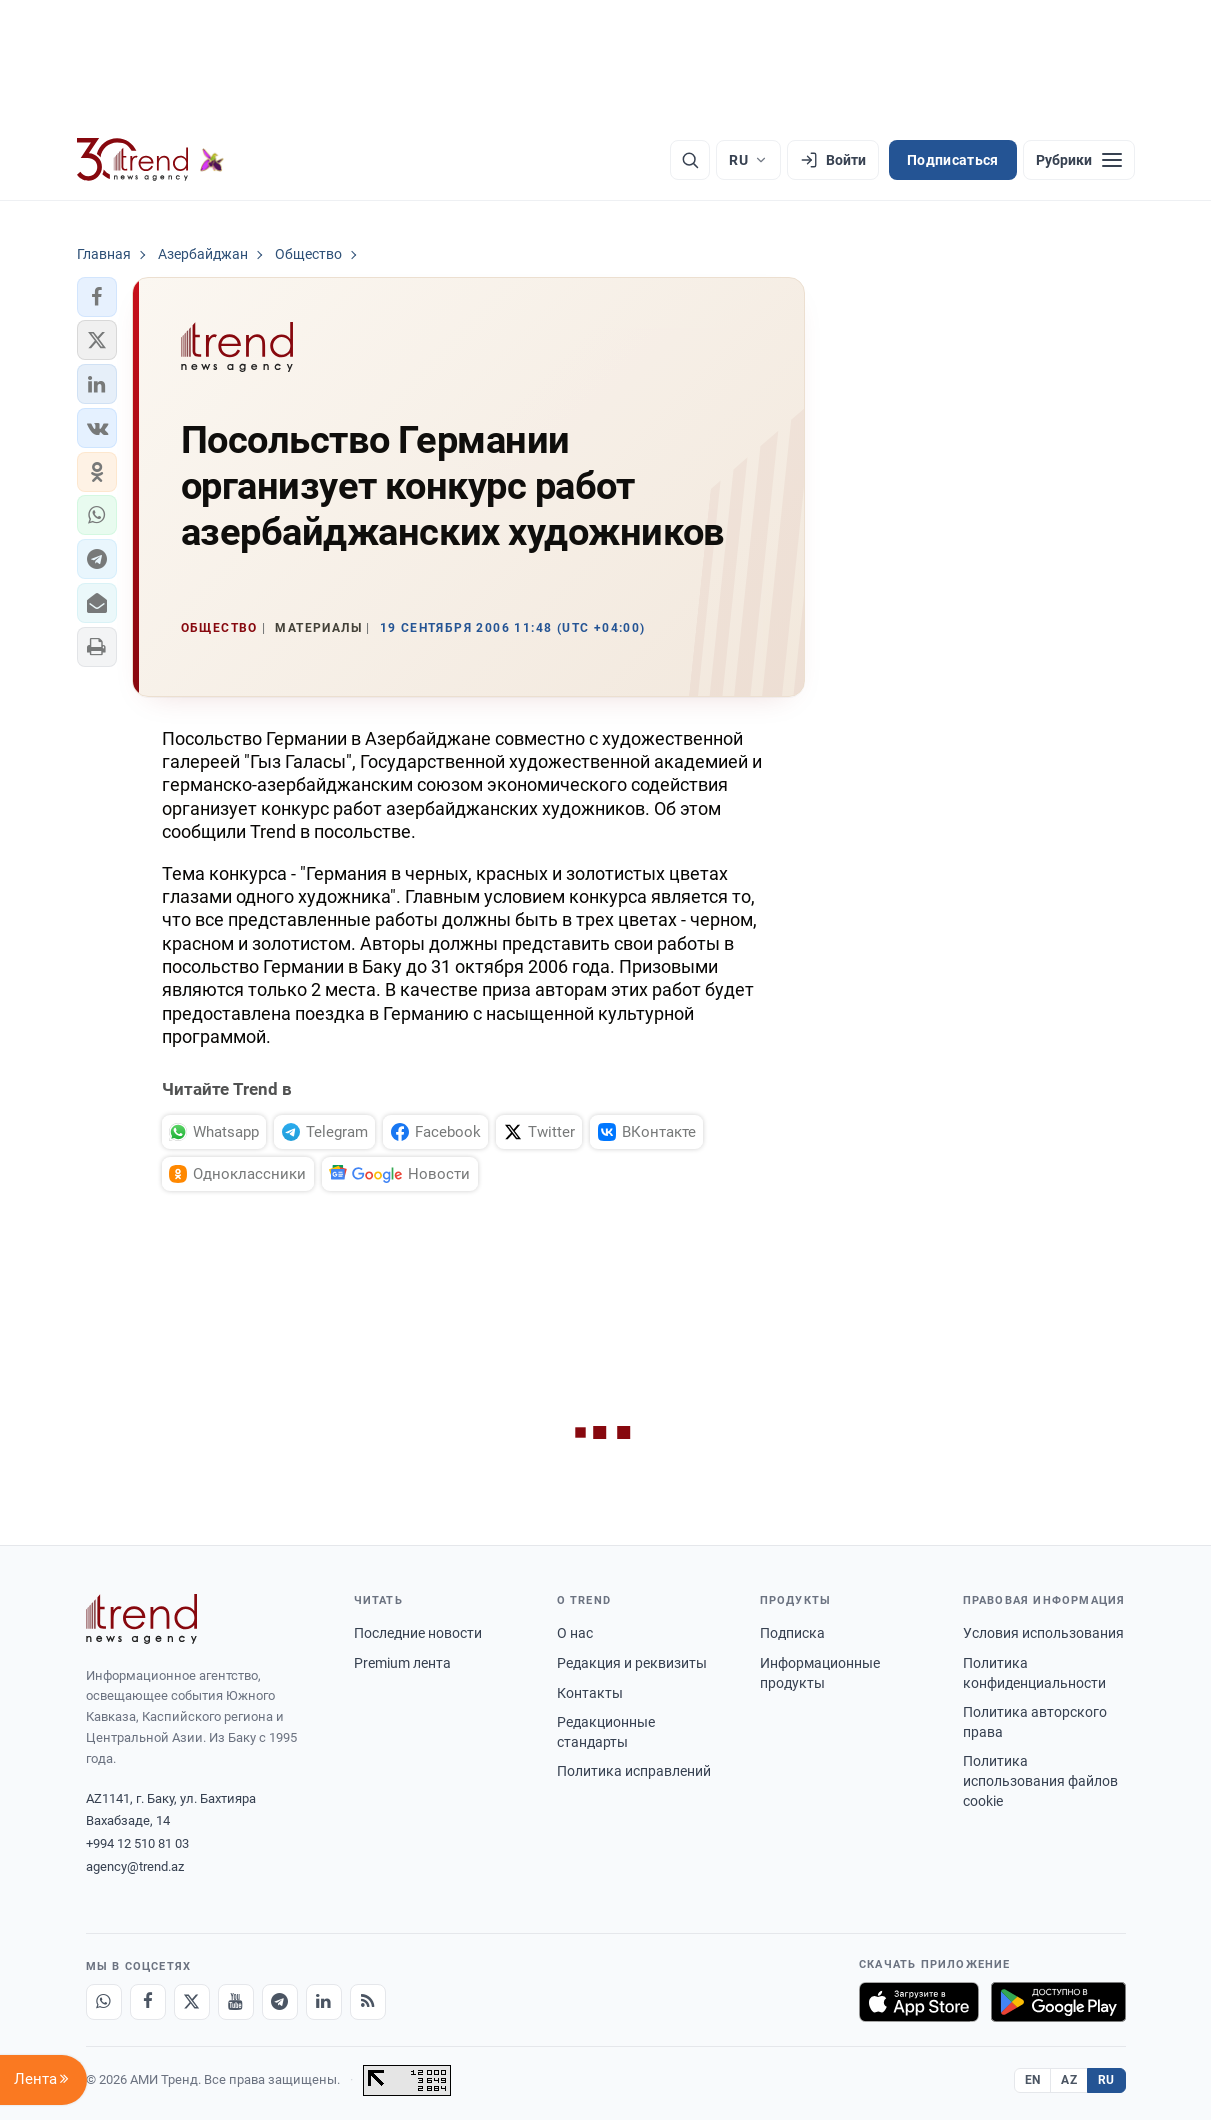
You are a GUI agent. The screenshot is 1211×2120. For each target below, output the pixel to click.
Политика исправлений (634, 1771)
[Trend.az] (151, 160)
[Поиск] (690, 160)
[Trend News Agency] (142, 1619)
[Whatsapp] (104, 2002)
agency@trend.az (135, 1866)
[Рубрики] (1079, 160)
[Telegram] (280, 2002)
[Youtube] (236, 2002)
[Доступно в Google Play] (1058, 2002)
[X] (192, 2002)
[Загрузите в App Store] (919, 2002)
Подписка (792, 1633)
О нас (575, 1633)
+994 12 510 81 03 (137, 1843)
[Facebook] (148, 2002)
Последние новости (418, 1633)
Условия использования (1043, 1633)
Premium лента (402, 1663)
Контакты (590, 1693)
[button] (97, 297)
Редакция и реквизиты (632, 1663)
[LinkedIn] (324, 2002)
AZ (1069, 2080)
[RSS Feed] (368, 2002)
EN (1033, 2080)
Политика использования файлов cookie (1040, 1780)
